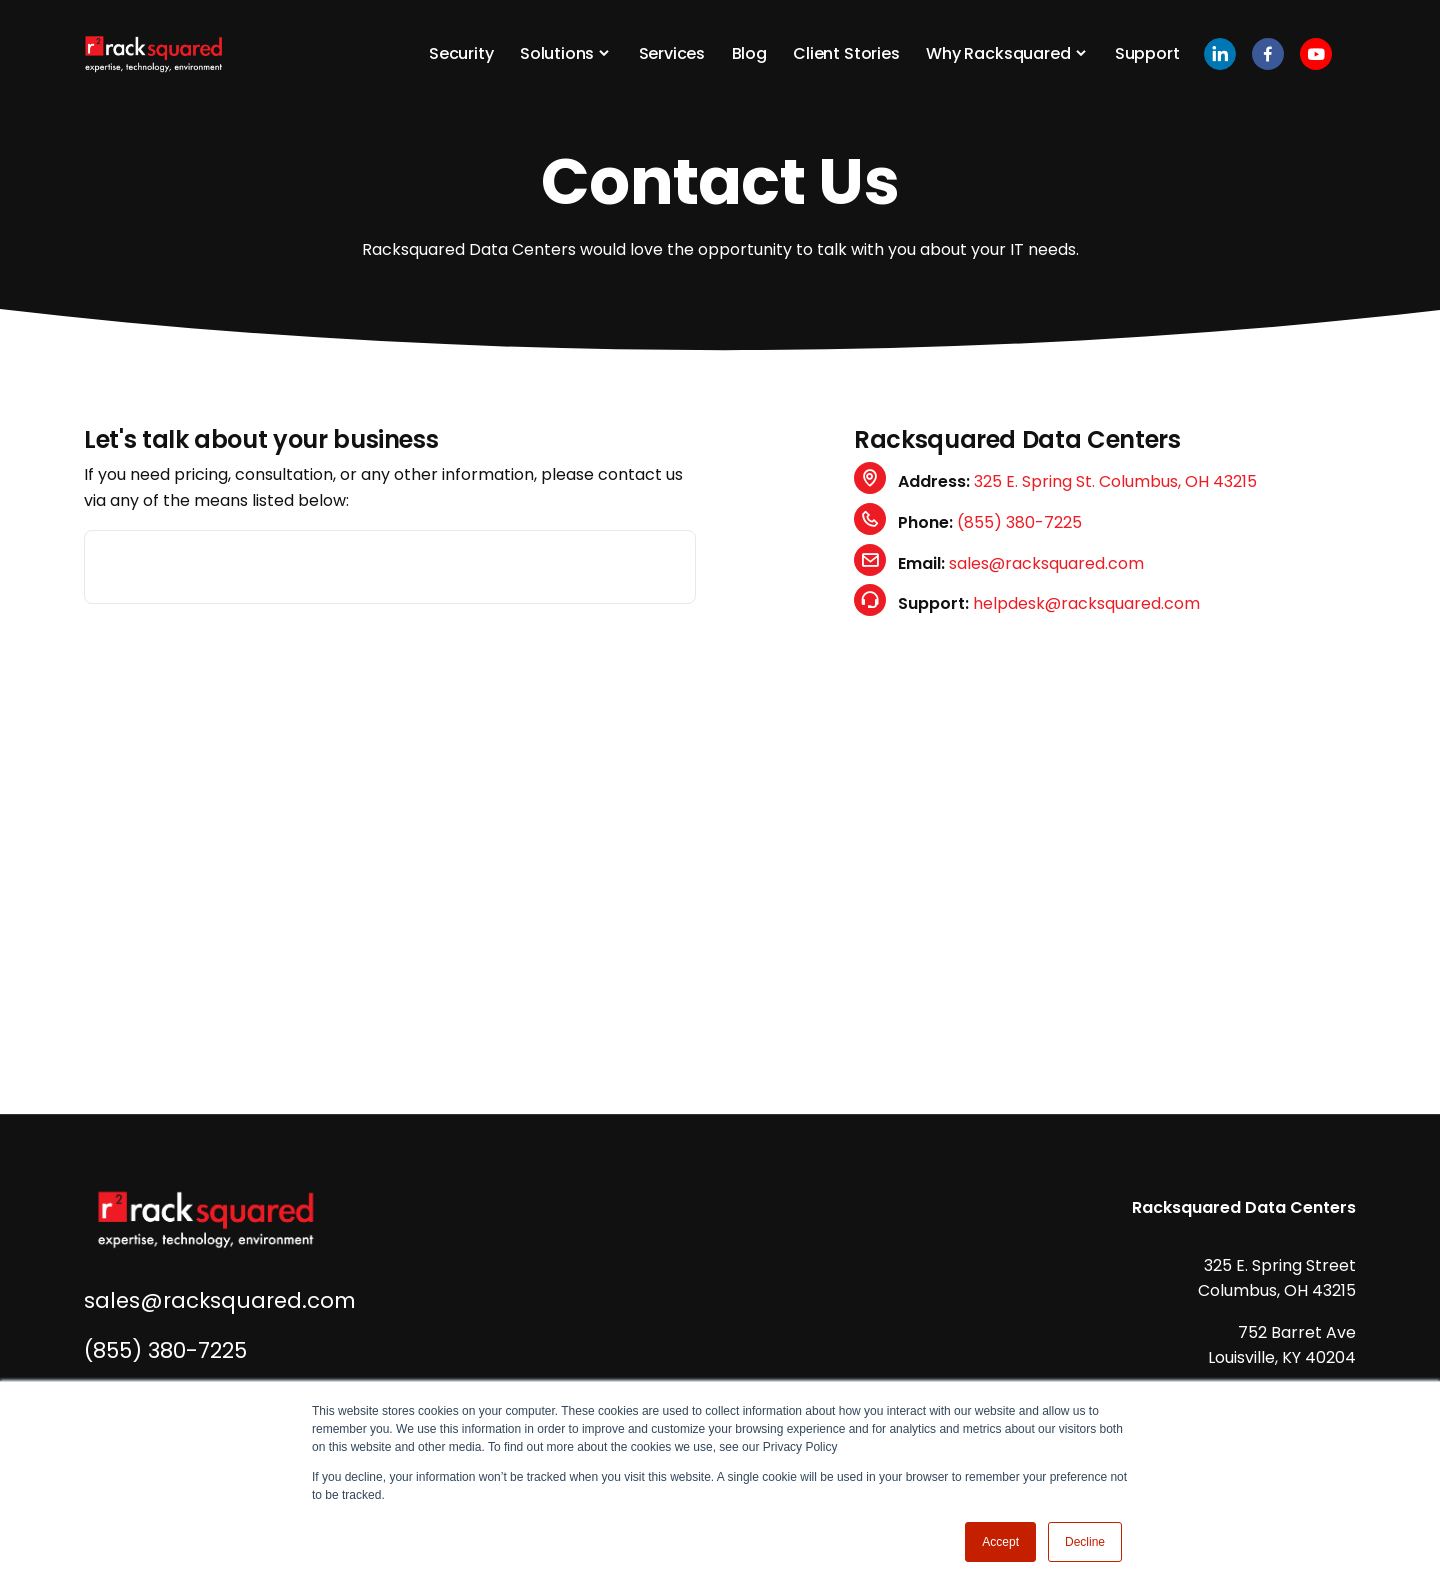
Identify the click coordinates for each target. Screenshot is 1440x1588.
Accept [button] (1000, 1542)
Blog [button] (749, 53)
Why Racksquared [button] (998, 53)
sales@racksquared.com (1046, 563)
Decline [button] (1085, 1542)
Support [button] (1147, 53)
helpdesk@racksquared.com (1086, 603)
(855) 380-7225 (1019, 522)
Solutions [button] (557, 53)
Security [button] (461, 53)
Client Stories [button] (846, 53)
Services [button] (672, 53)
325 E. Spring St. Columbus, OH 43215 (1115, 481)
